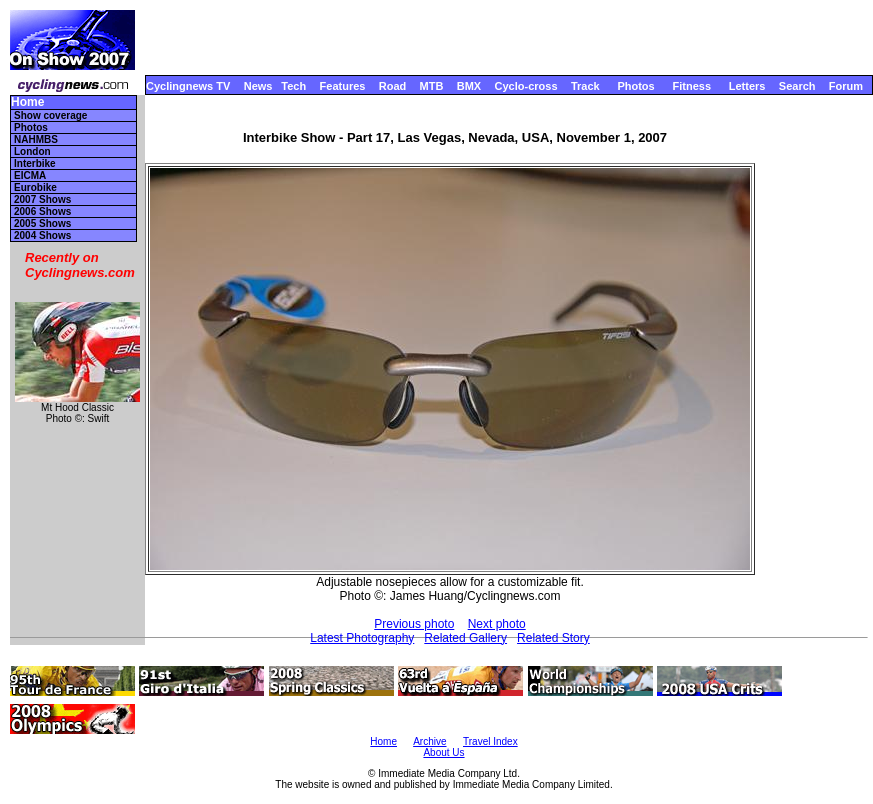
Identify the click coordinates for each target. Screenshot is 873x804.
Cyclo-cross (526, 86)
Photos (635, 86)
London (32, 151)
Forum (846, 86)
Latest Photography (362, 638)
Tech (293, 86)
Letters (747, 86)
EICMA (30, 175)
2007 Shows (42, 199)
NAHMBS (36, 139)
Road (393, 86)
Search (797, 86)
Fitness (691, 86)
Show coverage (50, 115)
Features (343, 86)
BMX (469, 86)
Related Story (553, 638)
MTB (432, 86)
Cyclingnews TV (188, 86)
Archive (429, 741)
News (258, 86)
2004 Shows (42, 235)
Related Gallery (465, 638)
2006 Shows (42, 211)
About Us (443, 752)
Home (27, 102)
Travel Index (490, 741)
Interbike (35, 163)
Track (585, 86)
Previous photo (414, 624)
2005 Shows (42, 223)
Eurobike (35, 187)
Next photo (497, 624)
